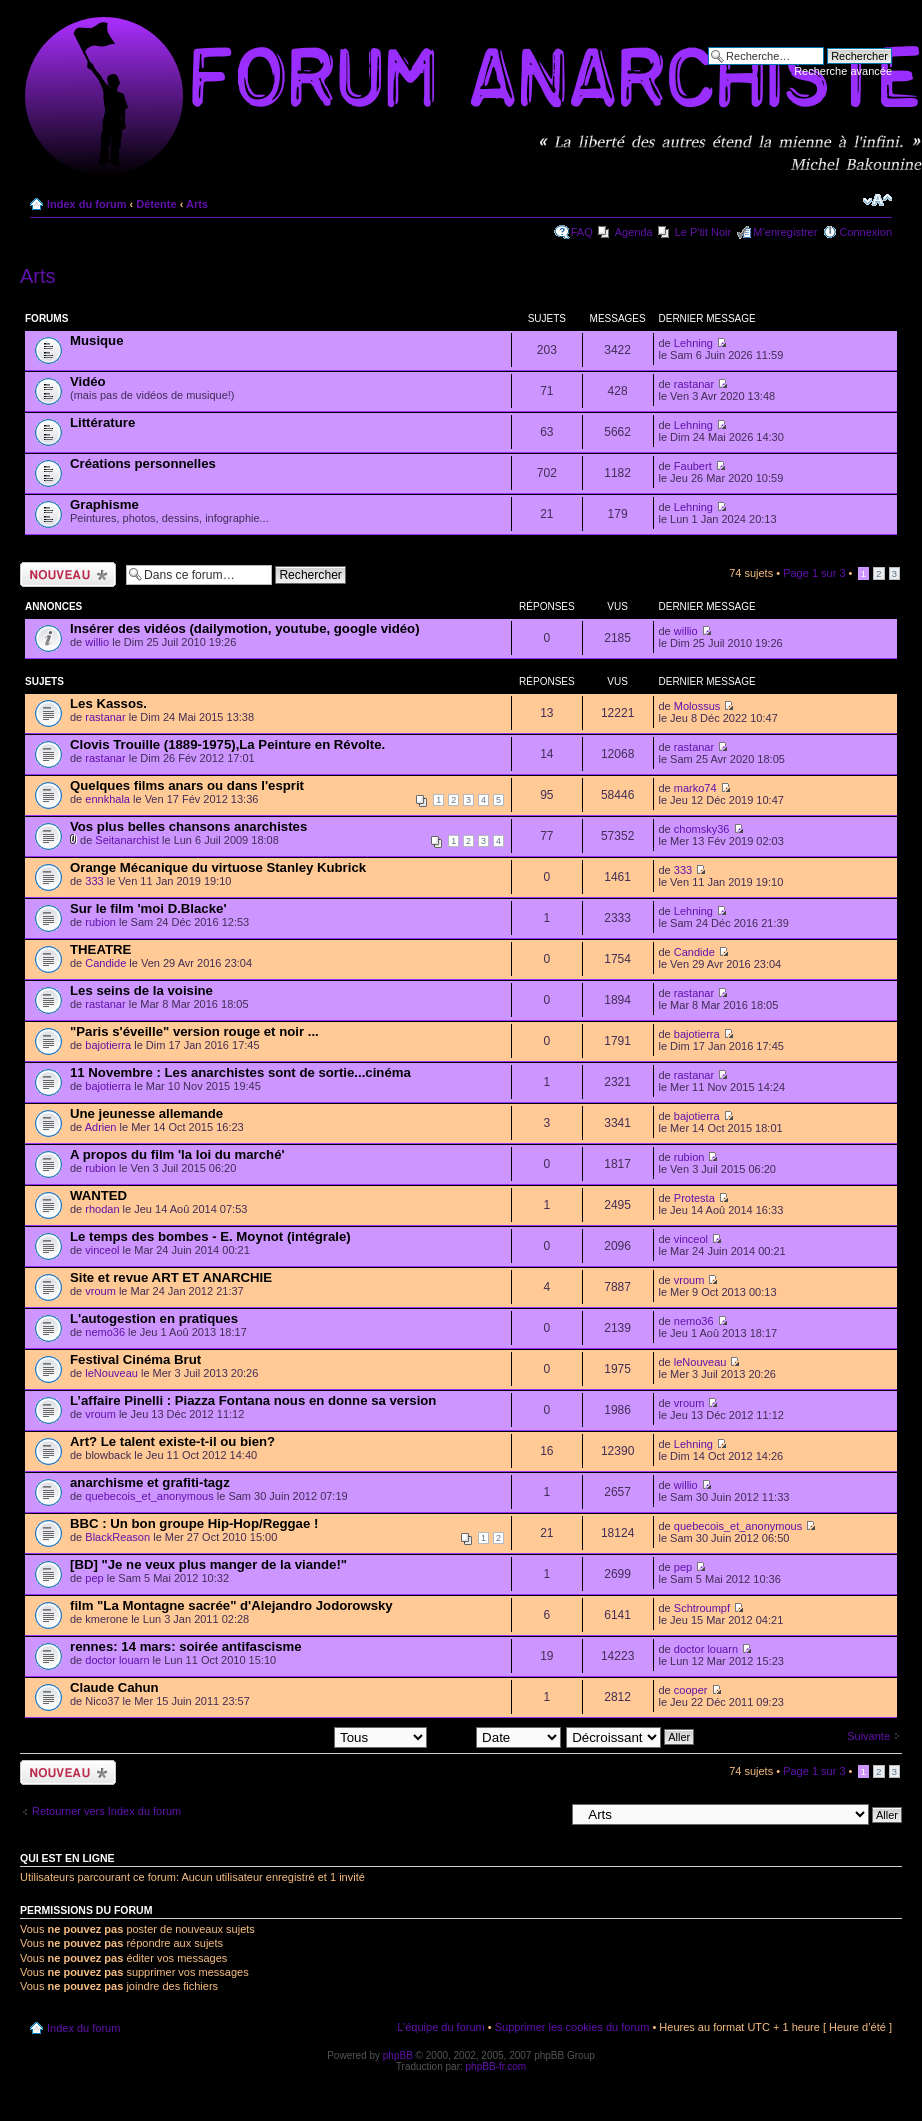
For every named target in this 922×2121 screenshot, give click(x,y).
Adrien (101, 1127)
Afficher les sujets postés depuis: (299, 1736)
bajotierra (108, 1045)
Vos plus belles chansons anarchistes (188, 826)
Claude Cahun (114, 1687)
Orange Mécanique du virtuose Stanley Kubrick (218, 867)
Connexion (865, 232)
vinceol (102, 1250)
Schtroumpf (702, 1608)
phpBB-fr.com (496, 2066)
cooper (691, 1690)
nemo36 (105, 1332)
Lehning (693, 343)
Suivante (868, 1736)
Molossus (697, 706)
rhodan (102, 1209)
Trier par (496, 1736)
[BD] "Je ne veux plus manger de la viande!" (208, 1564)
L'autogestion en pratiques (154, 1318)
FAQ (582, 232)
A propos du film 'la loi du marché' (177, 1154)
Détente (156, 204)
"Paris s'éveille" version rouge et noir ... (194, 1031)
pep (94, 1578)
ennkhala (107, 799)
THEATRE (100, 949)
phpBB (398, 2055)
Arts (197, 204)
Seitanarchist (127, 840)
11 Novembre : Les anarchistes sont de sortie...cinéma (240, 1072)
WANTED (98, 1195)
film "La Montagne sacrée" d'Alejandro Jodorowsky (231, 1605)
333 (94, 881)
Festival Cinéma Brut (135, 1359)
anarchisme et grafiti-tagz (150, 1482)
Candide (105, 963)
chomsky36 (702, 829)
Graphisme (104, 504)
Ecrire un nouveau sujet (68, 574)
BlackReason (117, 1537)
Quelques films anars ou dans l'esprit (187, 785)
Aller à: (547, 1814)
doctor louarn (117, 1660)
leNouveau (111, 1373)
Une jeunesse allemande (146, 1113)
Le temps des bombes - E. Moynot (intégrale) (210, 1236)
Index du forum (86, 204)
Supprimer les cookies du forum (572, 2027)
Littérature (102, 422)
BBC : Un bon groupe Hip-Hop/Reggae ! (194, 1523)
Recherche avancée (843, 71)
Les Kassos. (108, 703)
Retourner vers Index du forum (106, 1811)
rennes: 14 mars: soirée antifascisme (186, 1646)
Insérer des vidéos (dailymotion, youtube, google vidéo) (245, 628)
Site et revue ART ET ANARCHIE (171, 1277)
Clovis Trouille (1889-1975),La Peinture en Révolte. (227, 744)
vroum (100, 1291)
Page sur (814, 573)
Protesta (694, 1198)
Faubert (693, 466)
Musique (96, 340)
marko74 (695, 788)
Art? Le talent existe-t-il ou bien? (172, 1441)
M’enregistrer (785, 232)
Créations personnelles (143, 463)
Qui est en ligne (67, 1858)
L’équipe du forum (440, 2027)
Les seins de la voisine (141, 990)
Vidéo (88, 381)
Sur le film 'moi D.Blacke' (148, 908)
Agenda (634, 232)
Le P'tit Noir (703, 232)
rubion (100, 922)
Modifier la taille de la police (877, 200)
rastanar (694, 384)
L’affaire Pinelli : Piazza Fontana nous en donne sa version (253, 1400)
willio (97, 642)
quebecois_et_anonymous (149, 1496)
